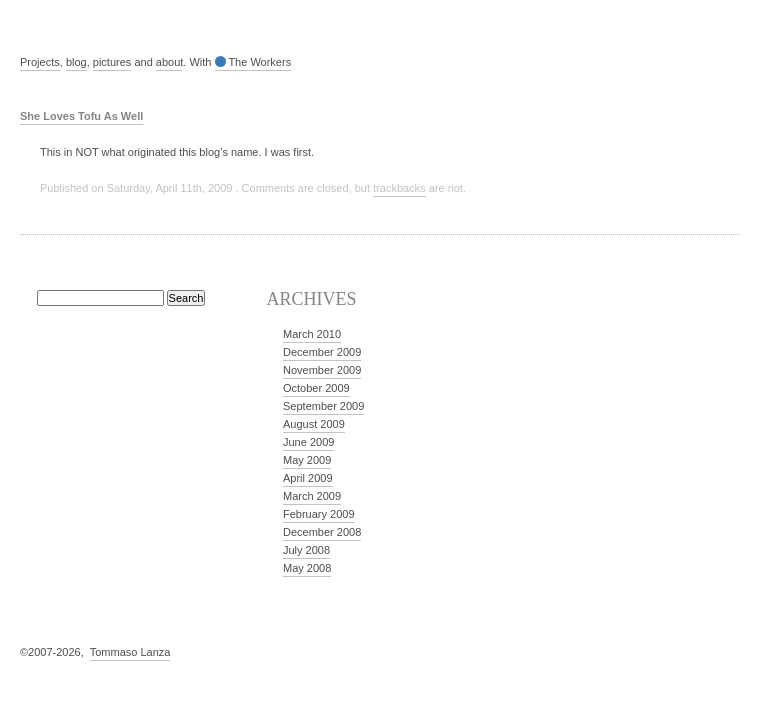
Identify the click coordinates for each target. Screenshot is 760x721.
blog (76, 62)
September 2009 (323, 406)
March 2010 (312, 334)
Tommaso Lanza (130, 652)
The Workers (253, 62)
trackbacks (399, 188)
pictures (112, 62)
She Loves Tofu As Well (81, 116)
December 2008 (322, 532)
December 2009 (322, 352)
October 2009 (316, 388)
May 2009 (307, 460)
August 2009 (314, 424)
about (170, 62)
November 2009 (322, 370)
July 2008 (306, 550)
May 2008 (307, 568)
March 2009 (312, 496)
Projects (40, 62)
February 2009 (319, 514)
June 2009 (308, 442)
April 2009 (308, 478)
